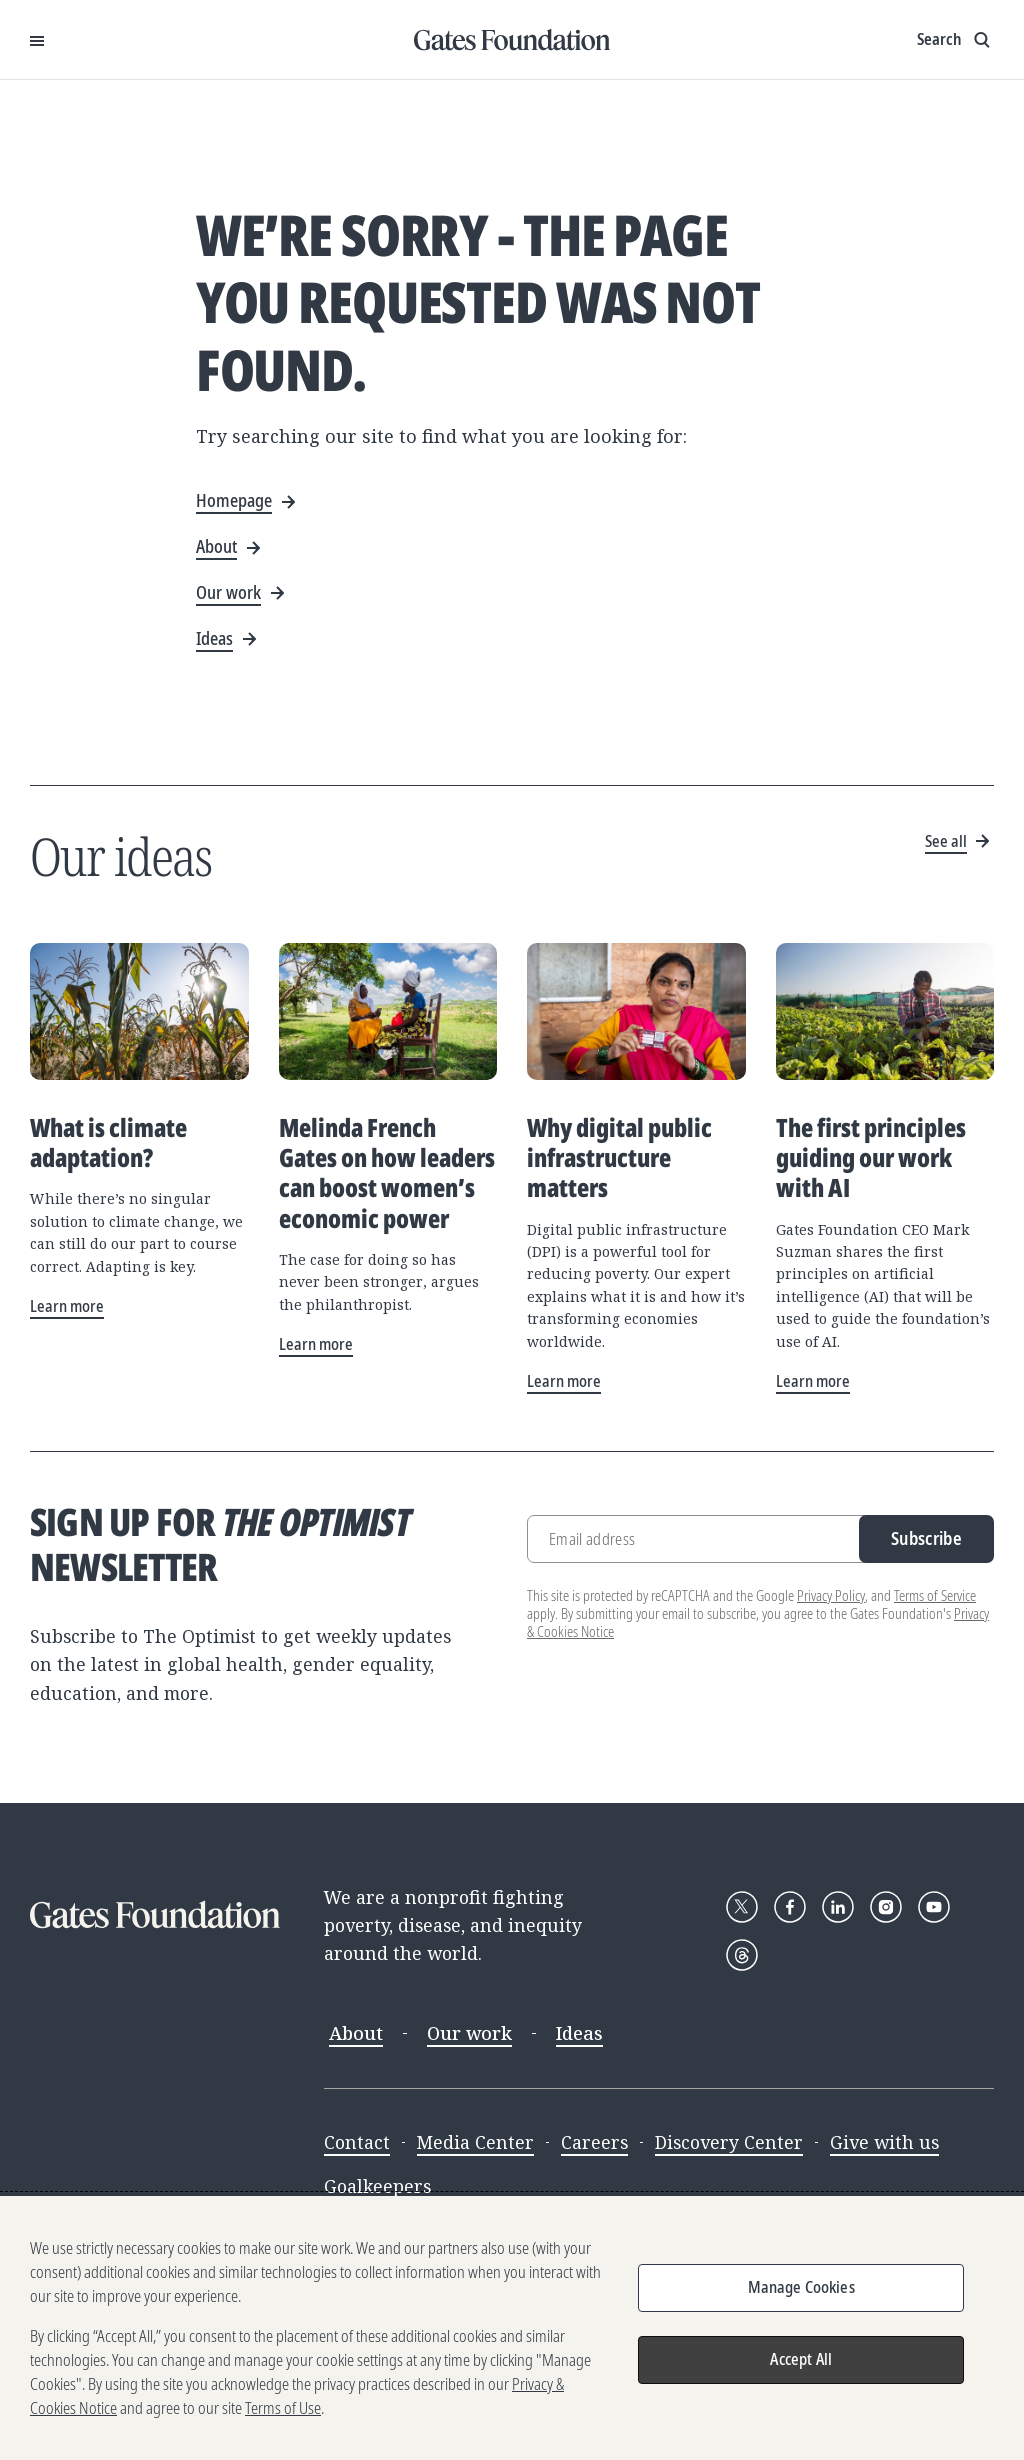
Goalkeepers (377, 2186)
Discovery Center (729, 2142)
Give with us (884, 2142)
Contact (357, 2142)
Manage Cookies (801, 2287)
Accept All (801, 2359)
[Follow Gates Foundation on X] (742, 1907)
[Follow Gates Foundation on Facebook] (790, 1907)
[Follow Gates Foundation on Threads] (742, 1955)
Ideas (579, 2033)
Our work (469, 2033)
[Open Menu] (37, 40)
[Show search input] (955, 40)
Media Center (475, 2142)
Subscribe (926, 1538)
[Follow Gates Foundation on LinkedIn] (838, 1907)
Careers (594, 2142)
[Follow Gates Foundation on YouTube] (934, 1907)
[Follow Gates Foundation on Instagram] (886, 1907)
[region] (512, 2328)
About (356, 2033)
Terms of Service (935, 1595)
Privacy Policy (831, 1595)
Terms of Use (283, 2408)
